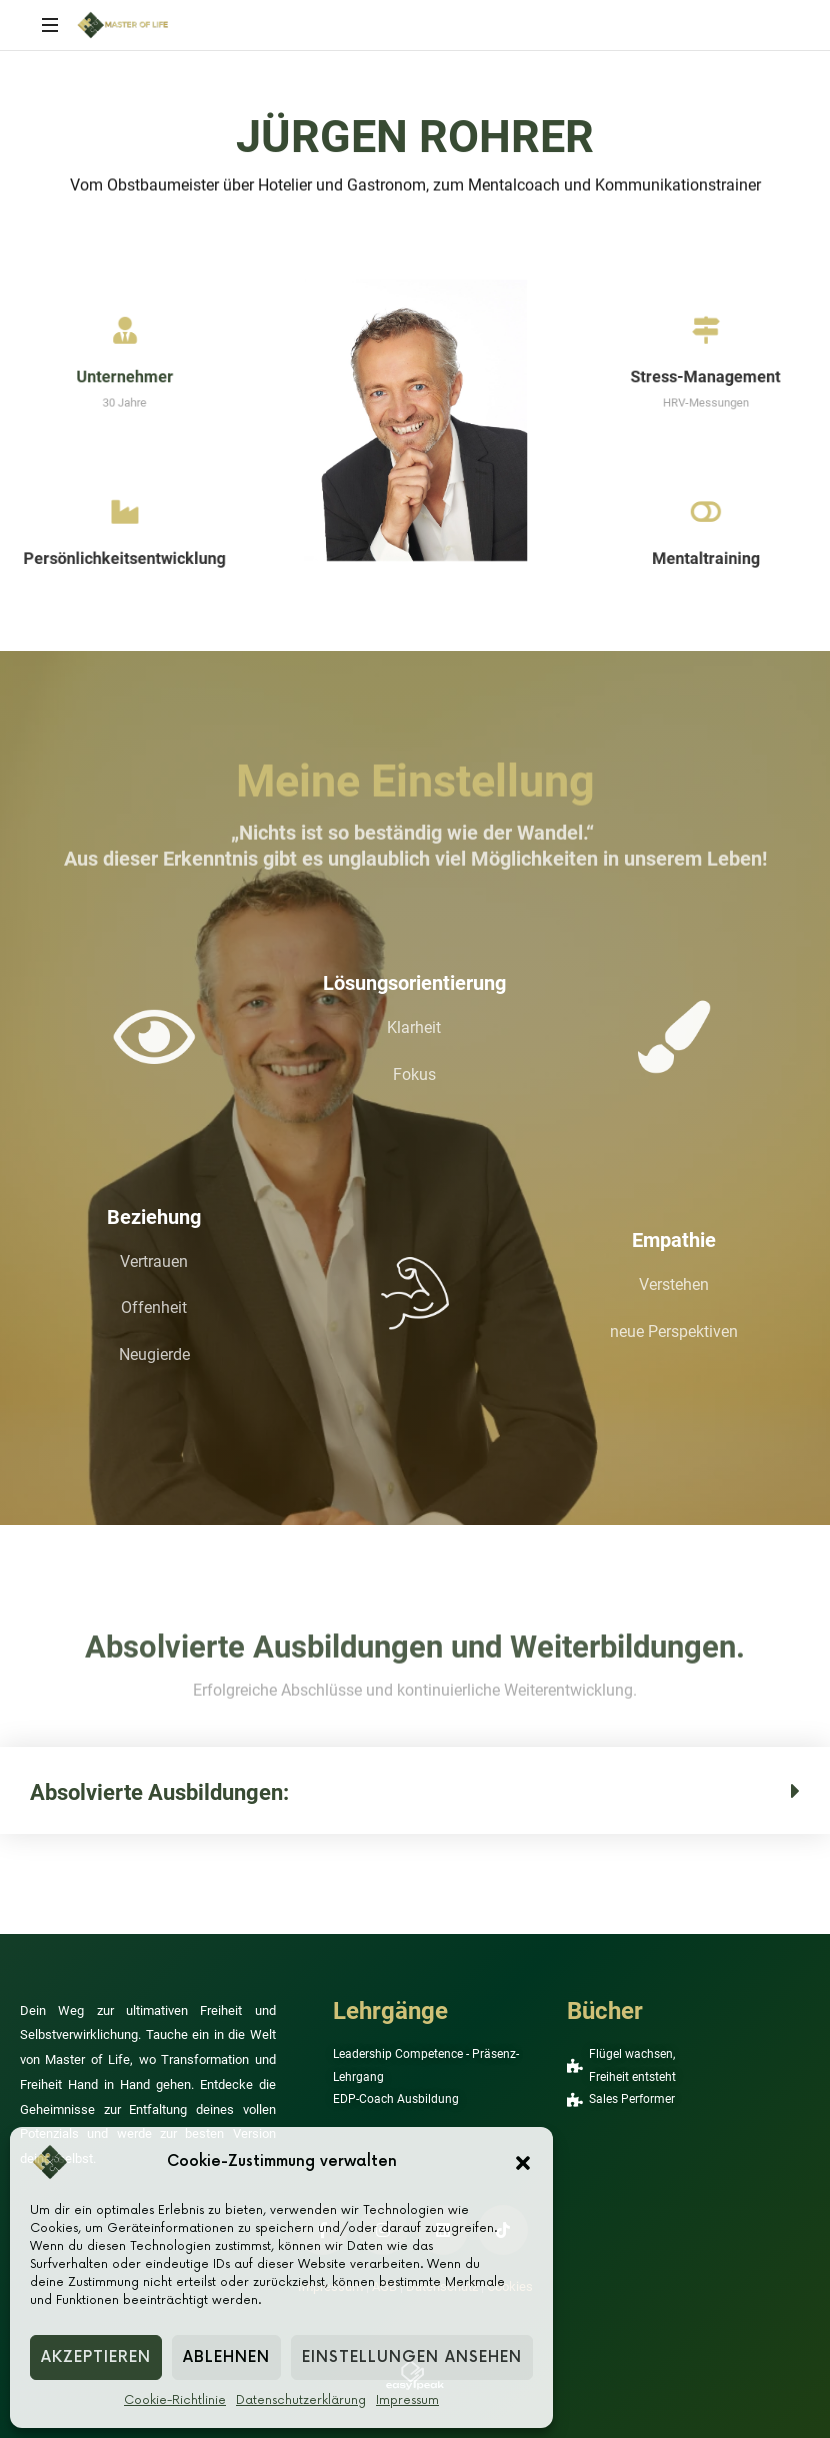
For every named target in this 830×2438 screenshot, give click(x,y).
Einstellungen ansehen (412, 2357)
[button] (523, 2162)
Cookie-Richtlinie (175, 2400)
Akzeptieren (96, 2357)
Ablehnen (226, 2357)
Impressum (407, 2400)
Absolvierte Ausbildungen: (159, 1792)
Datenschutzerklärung (301, 2400)
